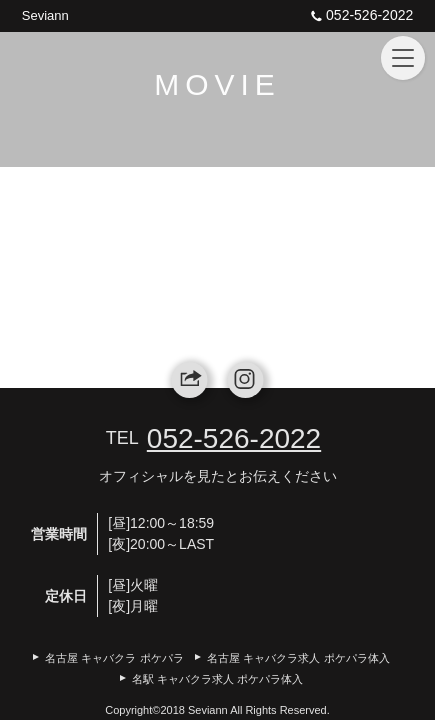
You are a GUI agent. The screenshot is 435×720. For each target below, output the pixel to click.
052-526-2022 (359, 15)
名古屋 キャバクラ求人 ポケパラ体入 (298, 658)
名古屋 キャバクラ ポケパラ (114, 658)
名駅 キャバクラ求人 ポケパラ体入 (217, 679)
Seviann (45, 15)
